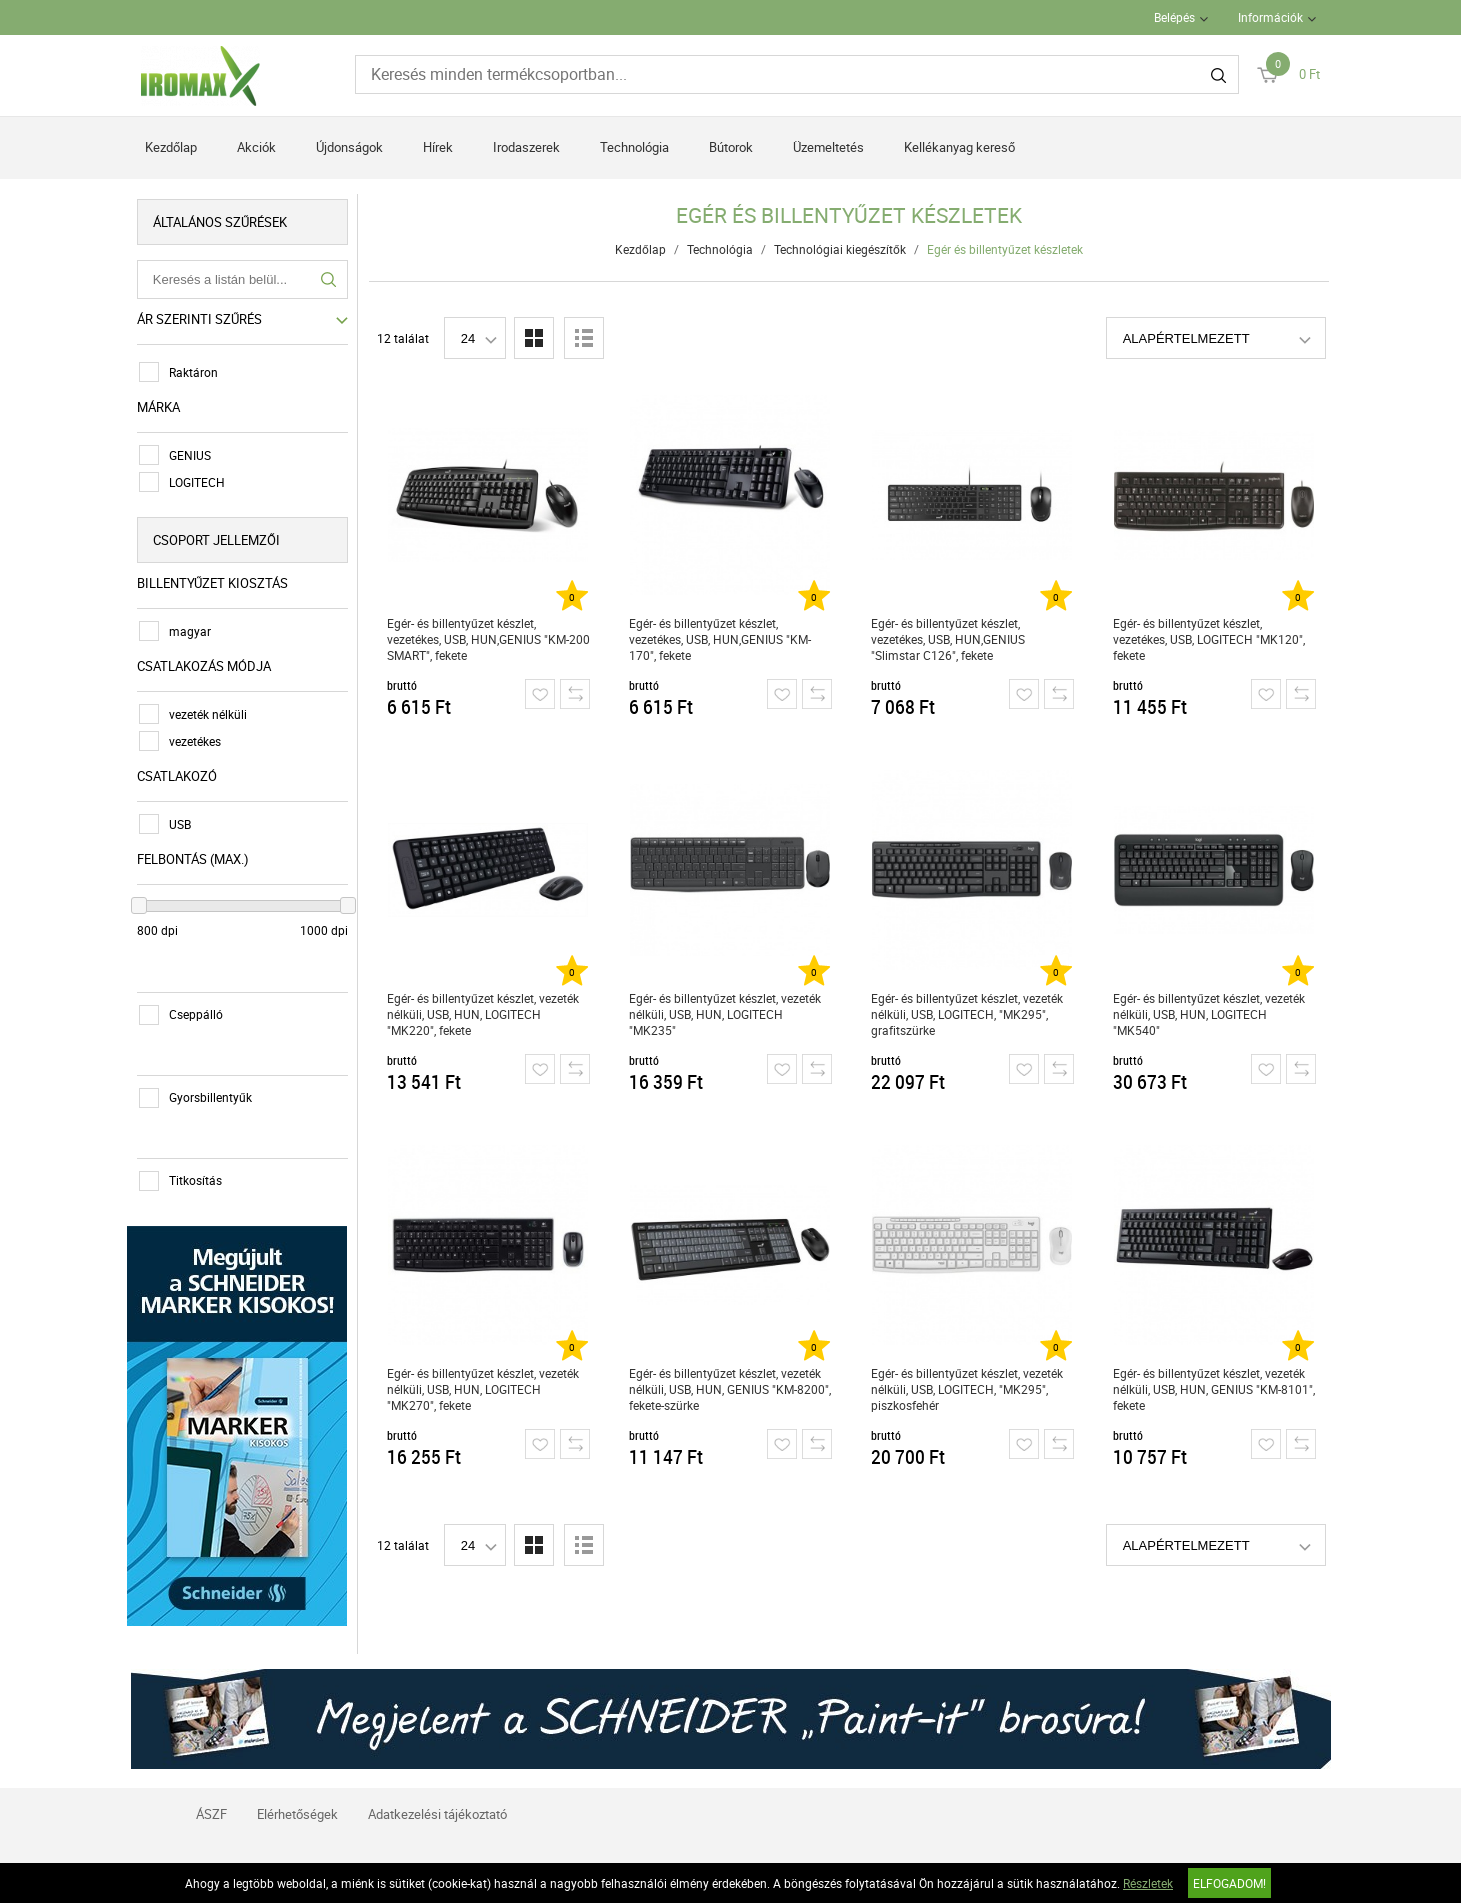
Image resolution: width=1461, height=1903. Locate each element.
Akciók (256, 147)
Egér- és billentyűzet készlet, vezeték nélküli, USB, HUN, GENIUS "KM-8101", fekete (1214, 1389)
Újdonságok (349, 147)
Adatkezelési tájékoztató (437, 1810)
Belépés (1174, 17)
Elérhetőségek (297, 1810)
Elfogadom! (1229, 1883)
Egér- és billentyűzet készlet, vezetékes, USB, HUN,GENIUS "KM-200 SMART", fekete (488, 639)
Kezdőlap (171, 147)
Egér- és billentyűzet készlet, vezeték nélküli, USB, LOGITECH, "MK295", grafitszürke (967, 1014)
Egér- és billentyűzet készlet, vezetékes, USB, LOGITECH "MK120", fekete (1209, 639)
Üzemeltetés (828, 147)
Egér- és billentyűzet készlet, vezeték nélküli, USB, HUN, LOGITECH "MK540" (1209, 1014)
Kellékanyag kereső (959, 147)
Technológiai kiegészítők (841, 249)
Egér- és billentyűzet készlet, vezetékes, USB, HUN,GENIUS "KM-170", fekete (720, 639)
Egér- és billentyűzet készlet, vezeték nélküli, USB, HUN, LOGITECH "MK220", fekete (483, 1014)
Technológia (634, 147)
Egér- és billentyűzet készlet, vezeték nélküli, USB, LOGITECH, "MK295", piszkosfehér (967, 1389)
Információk (1270, 17)
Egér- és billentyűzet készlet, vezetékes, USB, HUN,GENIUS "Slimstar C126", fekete (948, 639)
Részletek (1148, 1883)
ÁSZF (211, 1810)
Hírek (438, 147)
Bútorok (731, 147)
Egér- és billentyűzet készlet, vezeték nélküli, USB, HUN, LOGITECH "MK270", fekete (483, 1389)
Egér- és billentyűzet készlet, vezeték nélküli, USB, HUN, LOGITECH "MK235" (725, 1014)
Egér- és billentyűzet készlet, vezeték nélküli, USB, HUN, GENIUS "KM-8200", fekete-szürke (730, 1389)
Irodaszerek (526, 147)
